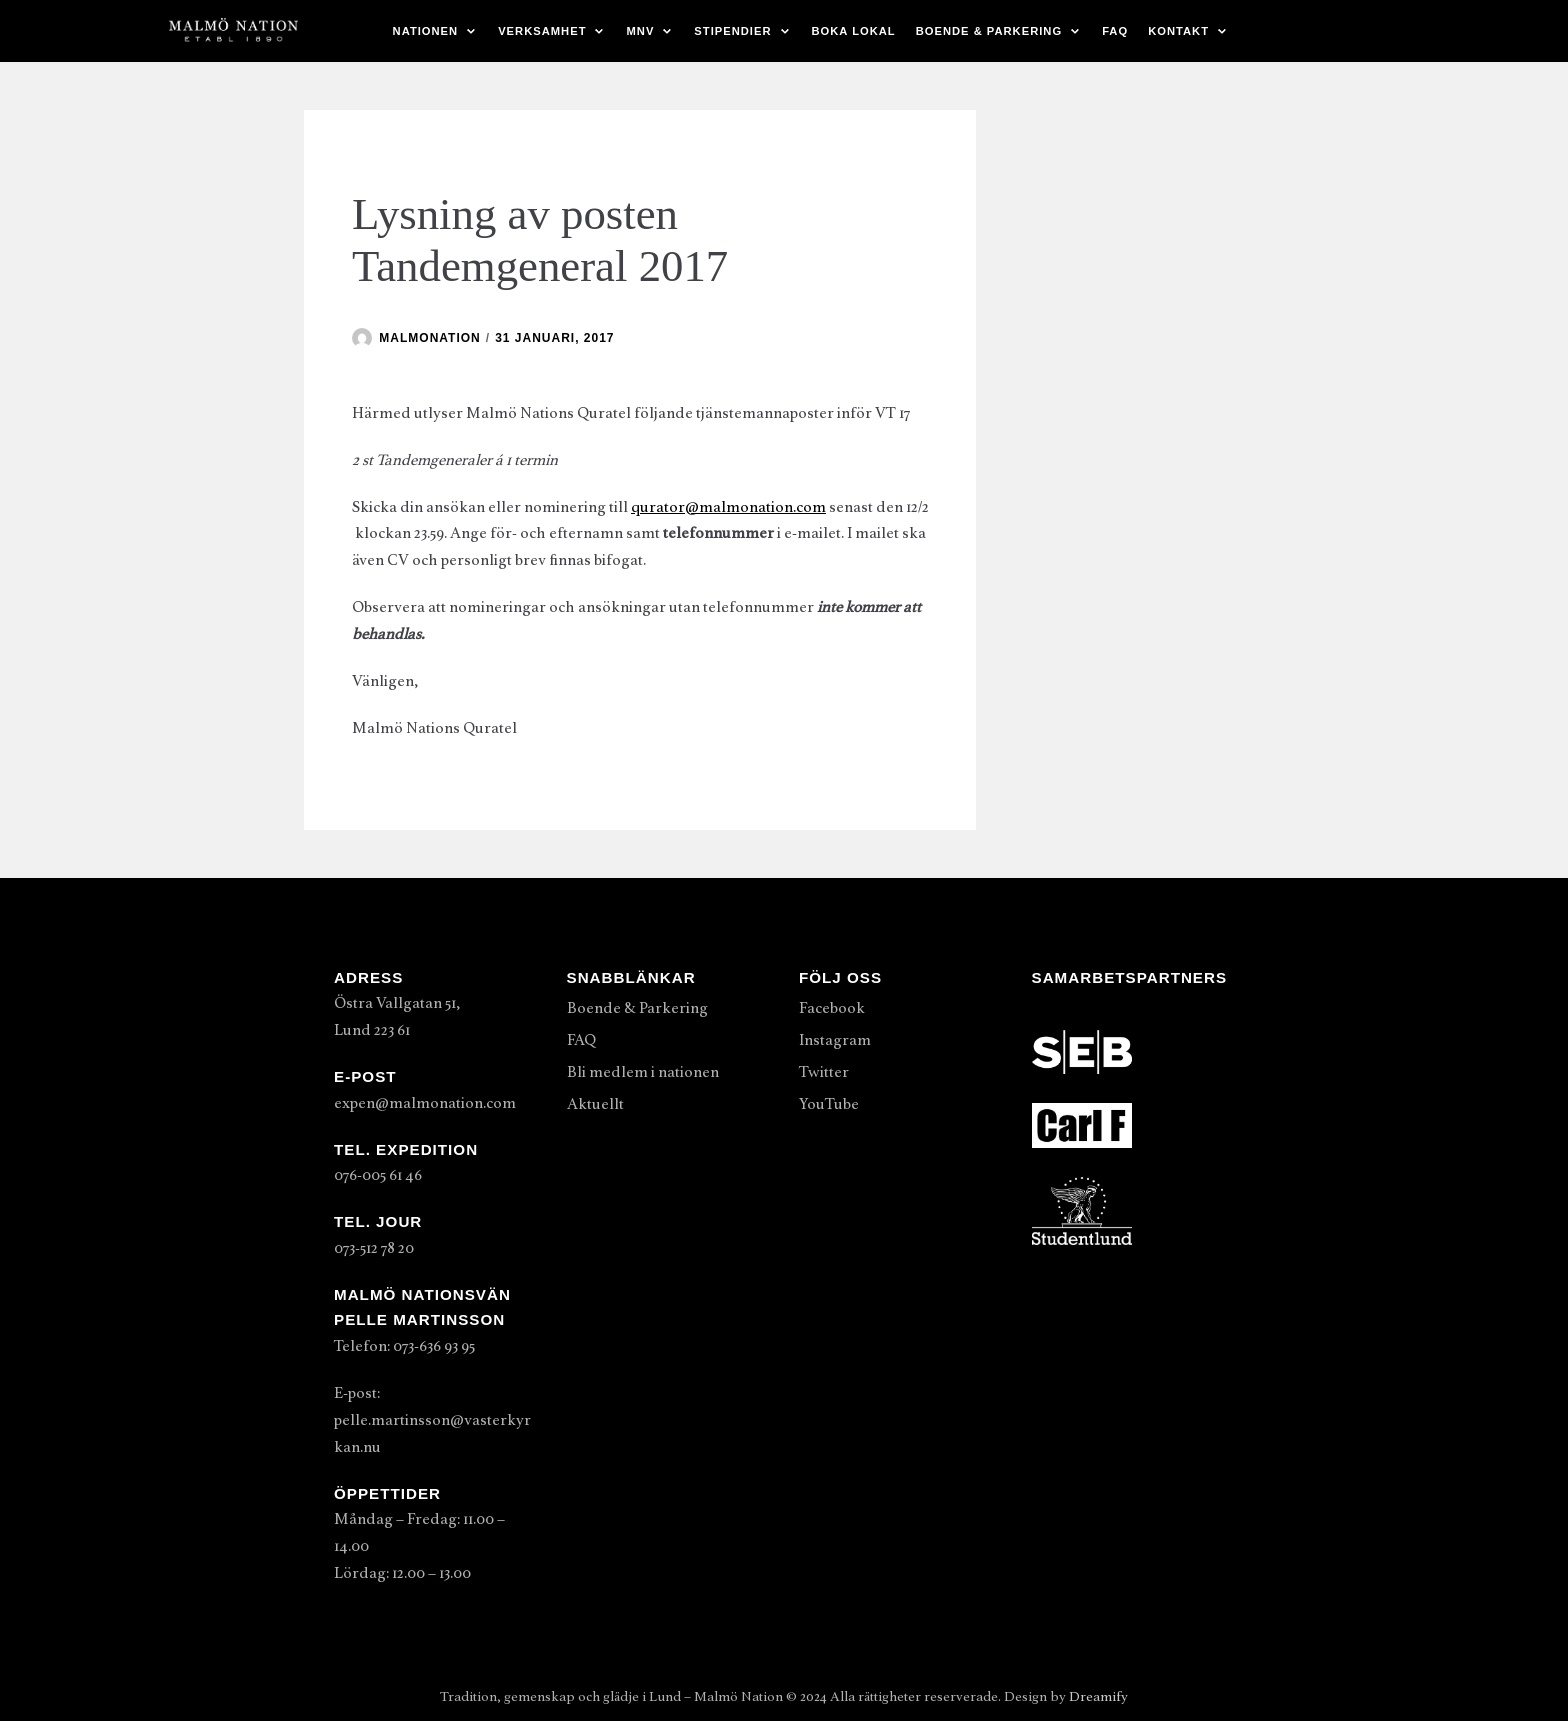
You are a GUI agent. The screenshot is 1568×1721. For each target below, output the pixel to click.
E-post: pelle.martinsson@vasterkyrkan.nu (432, 1420)
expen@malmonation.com (425, 1103)
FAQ (1115, 31)
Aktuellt (595, 1104)
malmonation (429, 338)
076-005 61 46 (378, 1175)
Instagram (835, 1040)
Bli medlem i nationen (643, 1072)
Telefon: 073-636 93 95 (404, 1346)
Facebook (832, 1008)
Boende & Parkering (637, 1008)
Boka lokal (854, 31)
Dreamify (1098, 1696)
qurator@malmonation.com (728, 507)
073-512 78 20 (374, 1248)
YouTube (829, 1104)
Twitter (824, 1072)
